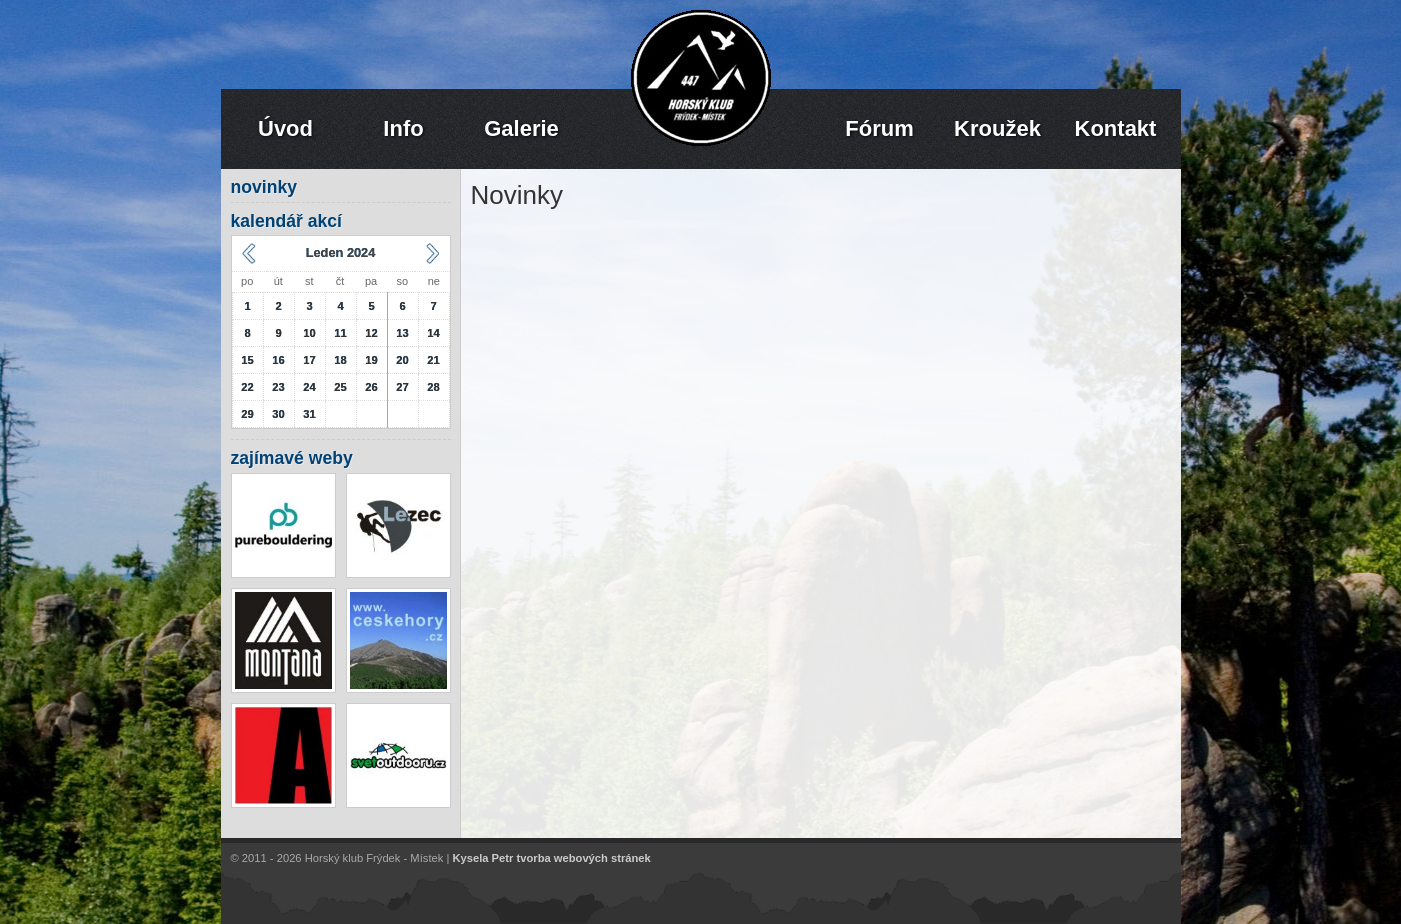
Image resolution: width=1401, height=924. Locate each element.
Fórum (879, 128)
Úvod (285, 128)
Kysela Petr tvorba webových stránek (551, 858)
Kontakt (1116, 128)
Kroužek (997, 128)
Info (403, 128)
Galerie (521, 128)
